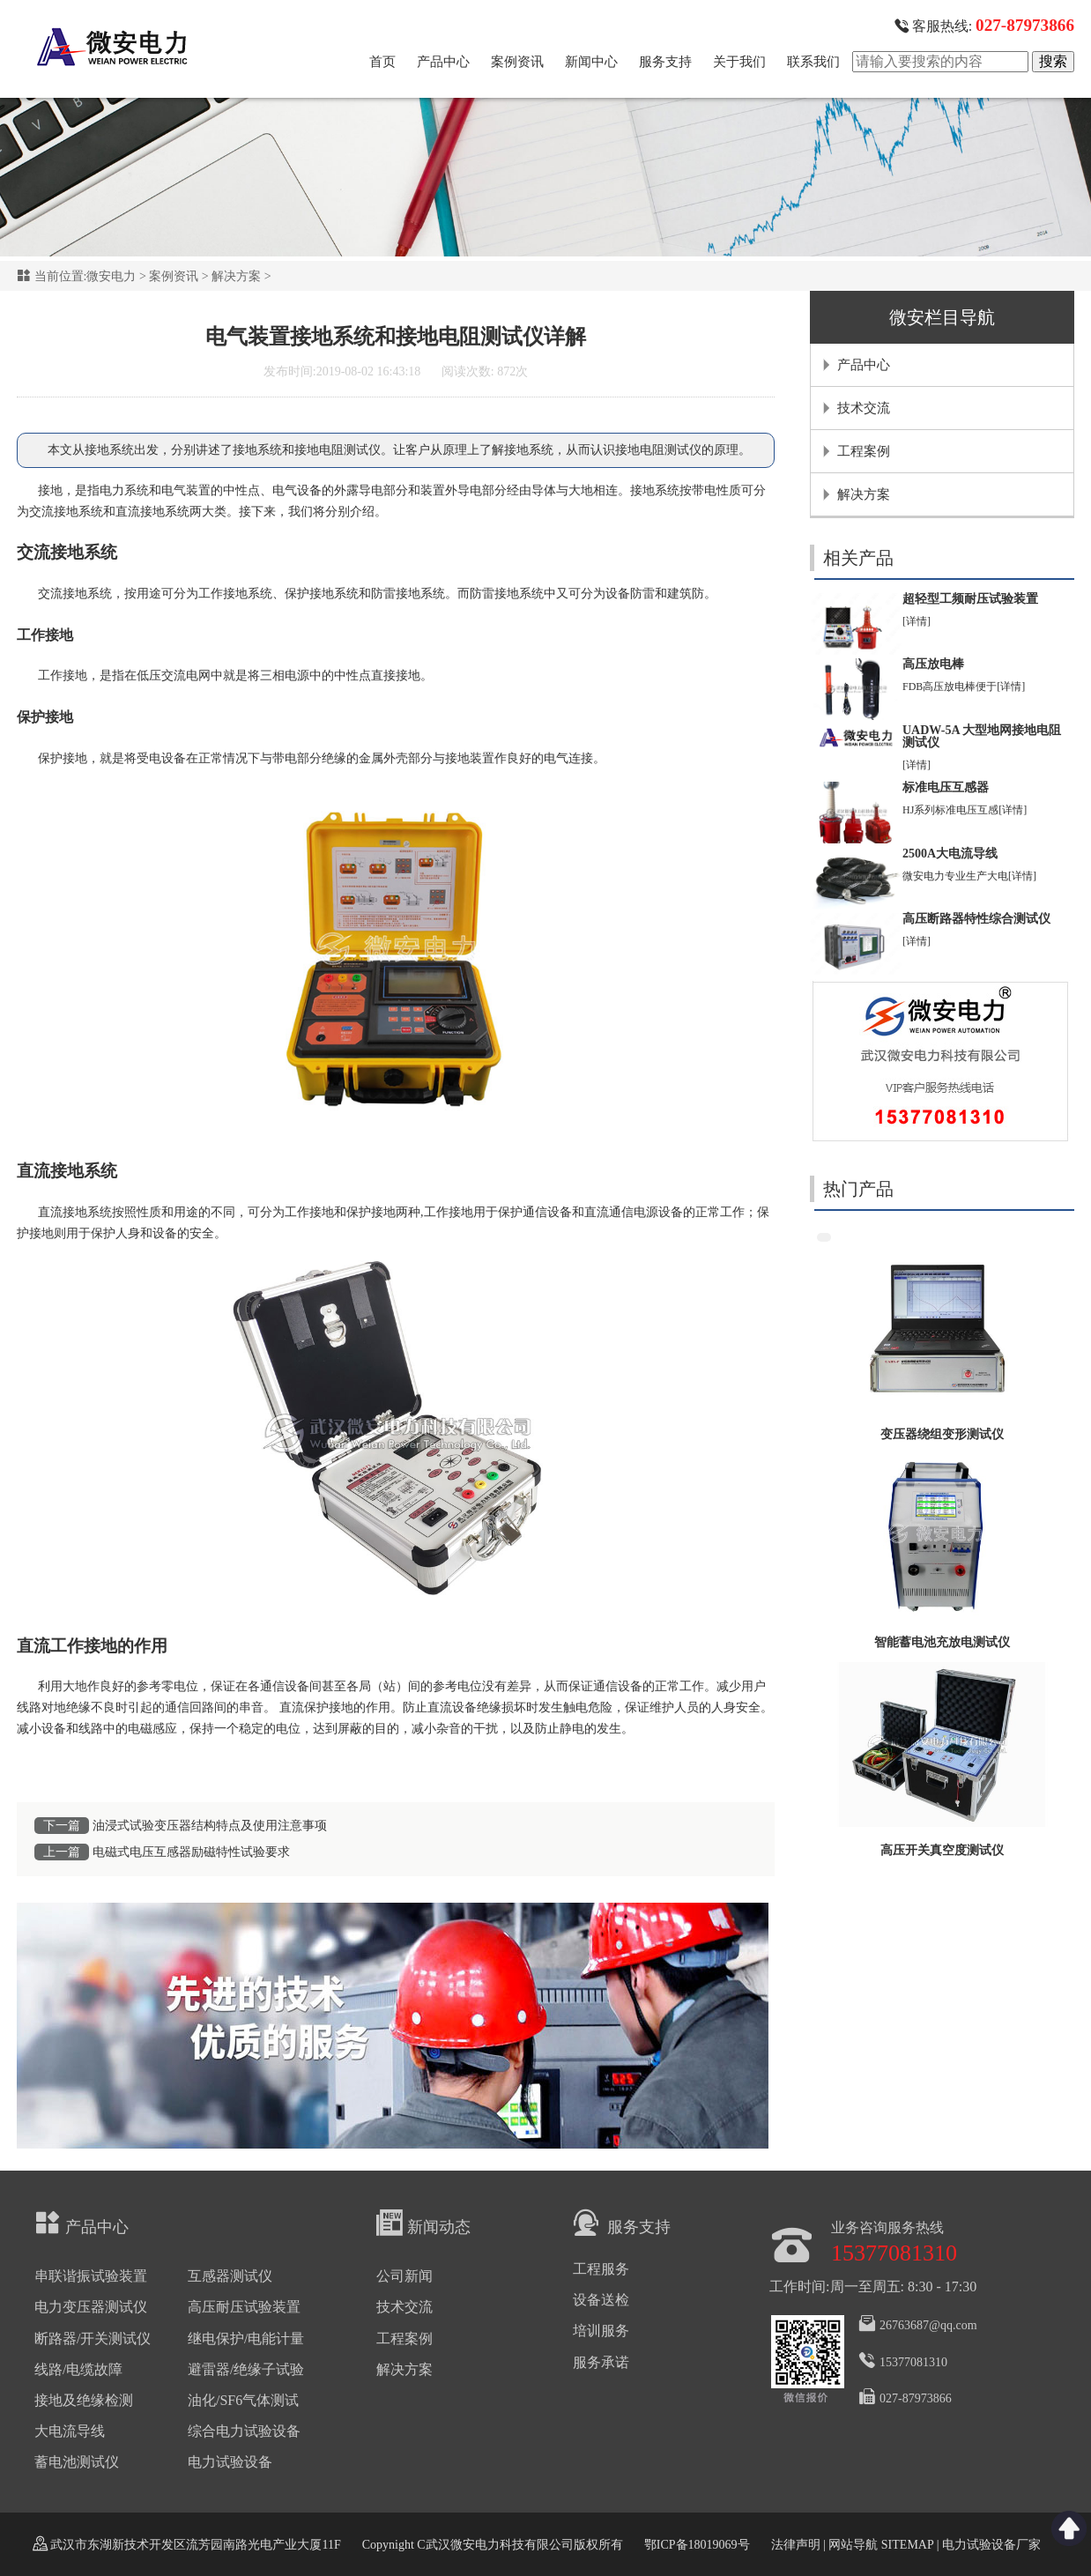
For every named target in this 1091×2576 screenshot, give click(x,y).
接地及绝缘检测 (83, 2400)
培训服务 (601, 2330)
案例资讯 (517, 62)
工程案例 (863, 451)
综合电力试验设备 (244, 2431)
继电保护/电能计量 (246, 2338)
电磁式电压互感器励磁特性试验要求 (191, 1852)
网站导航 (853, 2544)
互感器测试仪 (230, 2275)
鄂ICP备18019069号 (697, 2544)
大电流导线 (69, 2431)
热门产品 (858, 1189)
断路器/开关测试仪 (92, 2338)
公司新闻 (404, 2275)
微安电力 (111, 276)
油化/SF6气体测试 (243, 2400)
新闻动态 (423, 2222)
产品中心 (443, 62)
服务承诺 (601, 2362)
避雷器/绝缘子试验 (246, 2369)
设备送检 (601, 2299)
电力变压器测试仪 (90, 2306)
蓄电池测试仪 (76, 2461)
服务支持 (665, 62)
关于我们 (739, 62)
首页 (382, 62)
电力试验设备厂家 (991, 2544)
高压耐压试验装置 (244, 2306)
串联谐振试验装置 (90, 2275)
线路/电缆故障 (78, 2369)
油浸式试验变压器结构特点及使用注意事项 (210, 1825)
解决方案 (236, 276)
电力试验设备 (230, 2461)
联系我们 (813, 62)
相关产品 (858, 558)
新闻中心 (591, 62)
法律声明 (795, 2544)
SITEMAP (907, 2544)
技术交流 (863, 408)
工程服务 (601, 2268)
